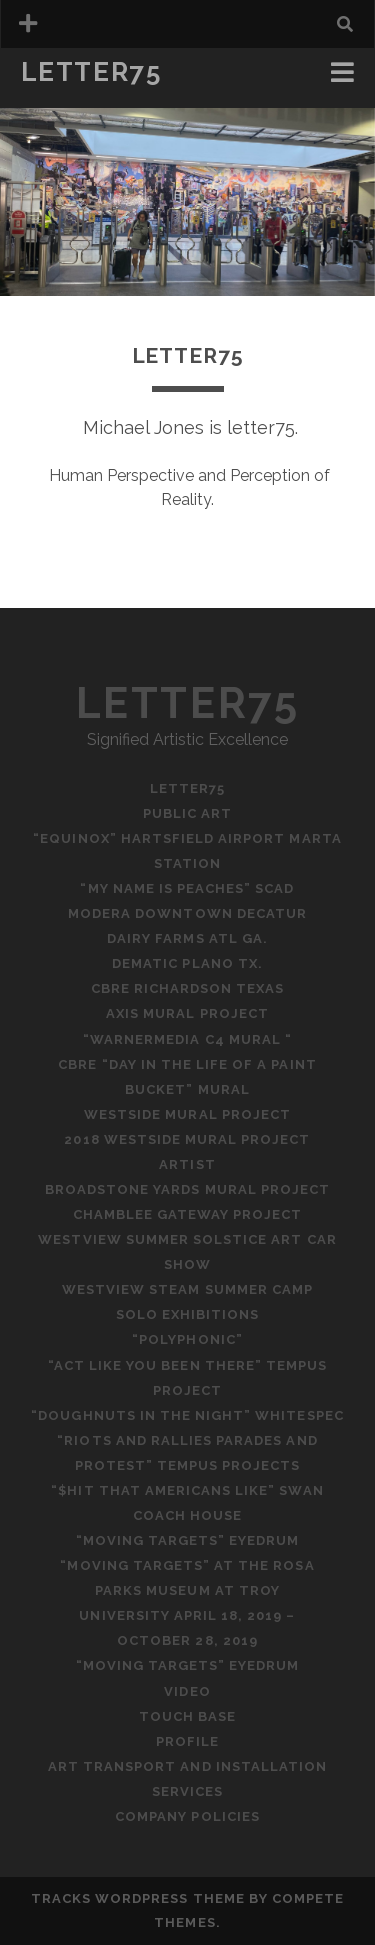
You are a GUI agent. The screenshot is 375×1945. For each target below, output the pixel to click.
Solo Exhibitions (188, 1314)
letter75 (91, 72)
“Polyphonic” (187, 1339)
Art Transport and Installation (187, 1766)
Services (187, 1791)
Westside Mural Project (187, 1114)
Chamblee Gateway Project (188, 1214)
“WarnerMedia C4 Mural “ (187, 1039)
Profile (187, 1741)
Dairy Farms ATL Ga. (187, 938)
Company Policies (187, 1816)
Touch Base (187, 1716)
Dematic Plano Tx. (187, 963)
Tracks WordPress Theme (138, 1898)
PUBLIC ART (187, 813)
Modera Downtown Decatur (187, 913)
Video (187, 1691)
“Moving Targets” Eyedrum (188, 1540)
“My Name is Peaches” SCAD (187, 888)
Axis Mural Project (187, 1013)
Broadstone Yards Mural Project (187, 1189)
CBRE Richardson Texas (188, 988)
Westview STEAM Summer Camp (187, 1289)
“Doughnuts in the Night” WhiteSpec (187, 1415)
